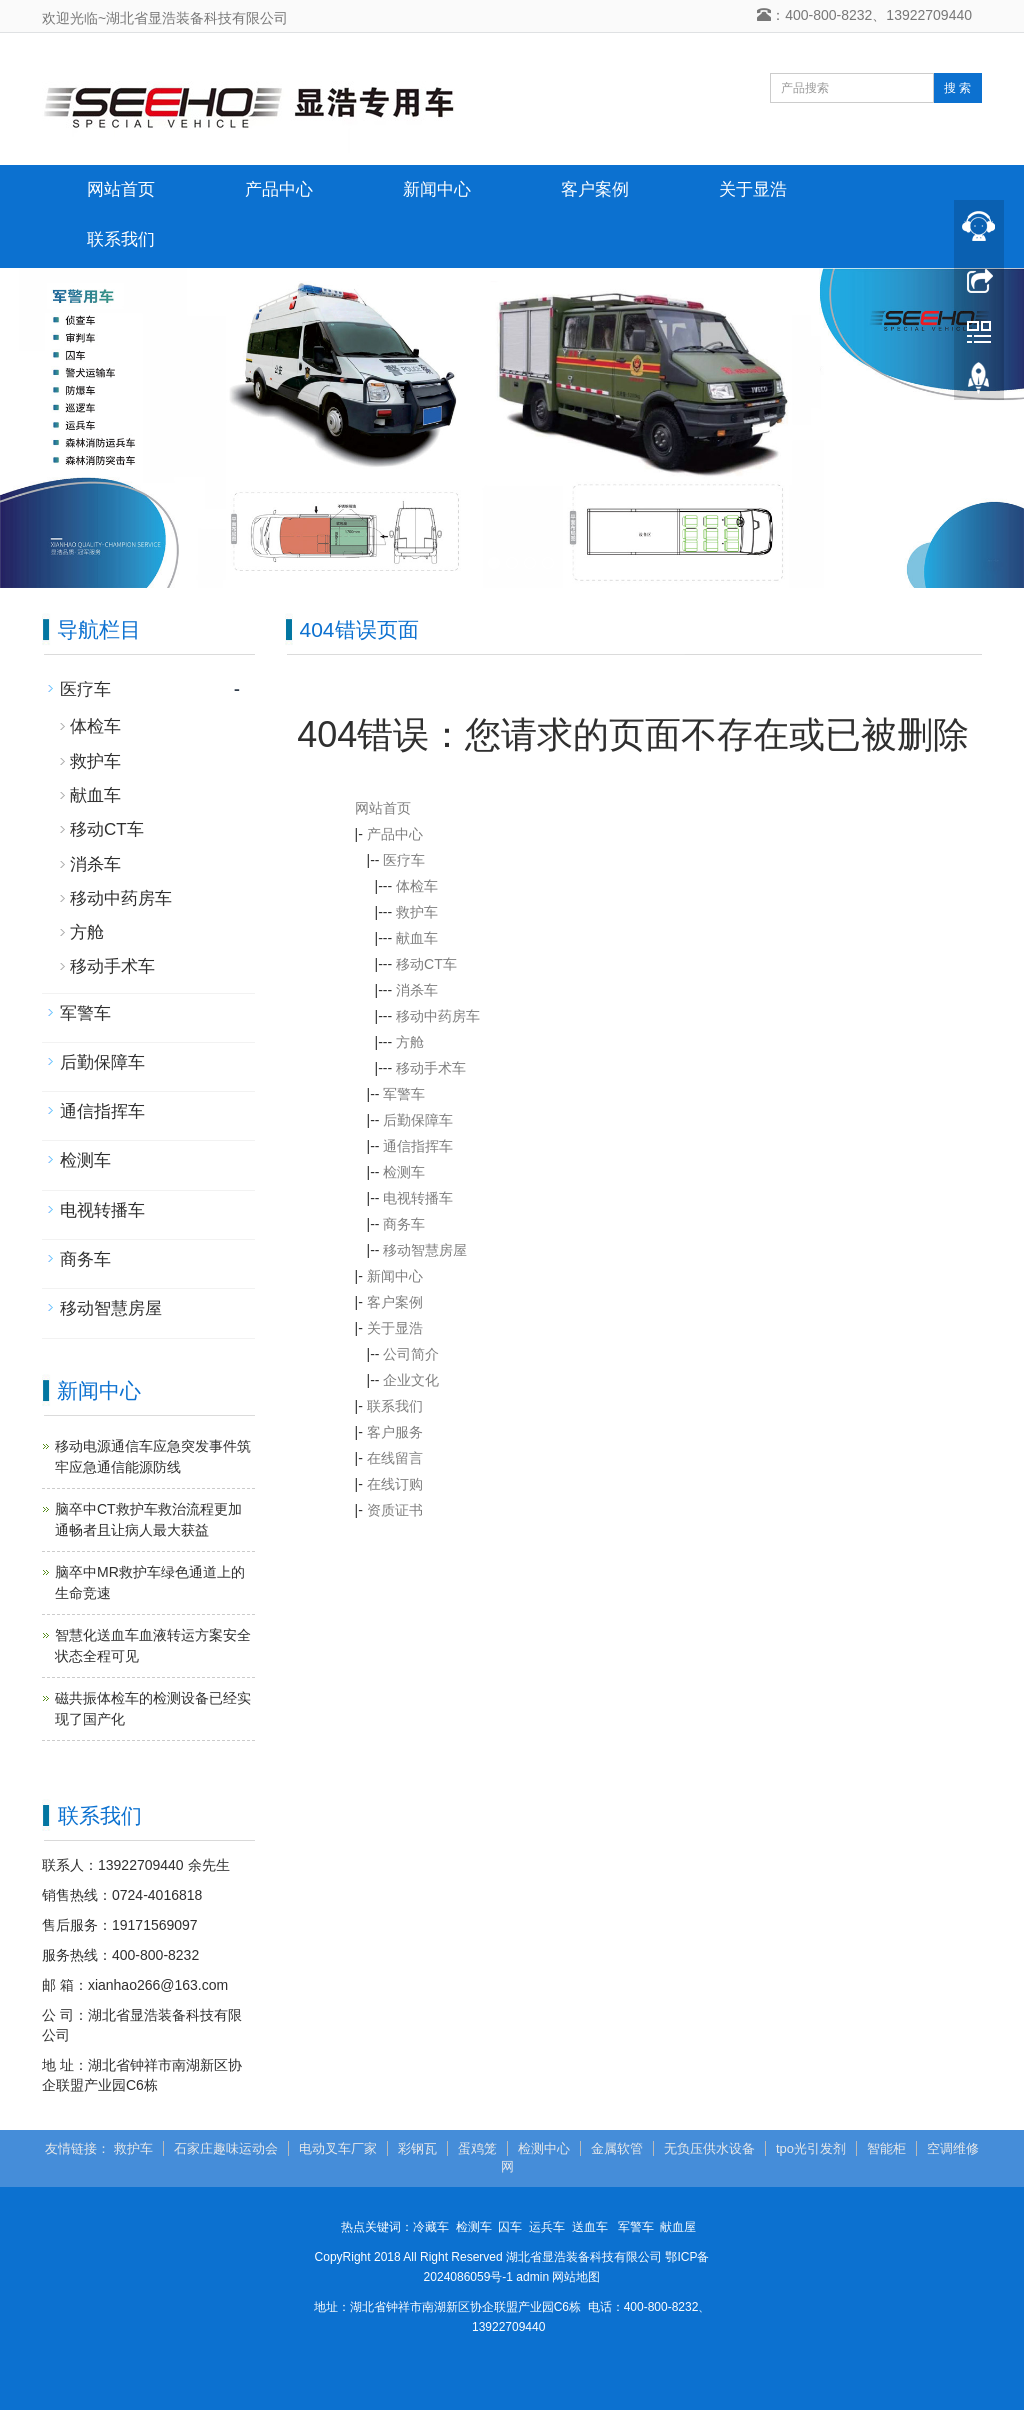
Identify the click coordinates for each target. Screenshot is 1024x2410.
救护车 (417, 912)
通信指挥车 (418, 1146)
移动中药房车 (438, 1016)
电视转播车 (418, 1198)
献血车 (417, 938)
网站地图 (576, 2277)
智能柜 (886, 2148)
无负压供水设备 (709, 2148)
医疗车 (404, 860)
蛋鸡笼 (477, 2148)
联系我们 (121, 239)
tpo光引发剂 (811, 2148)
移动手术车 (431, 1068)
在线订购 (395, 1484)
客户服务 (395, 1432)
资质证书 (395, 1510)
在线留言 (395, 1458)
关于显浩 (753, 189)
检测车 (404, 1172)
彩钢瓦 (417, 2148)
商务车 (404, 1224)
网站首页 (121, 189)
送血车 (590, 2227)
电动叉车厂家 (338, 2148)
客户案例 (595, 189)
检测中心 (544, 2148)
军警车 (404, 1094)
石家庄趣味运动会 (226, 2148)
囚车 (510, 2227)
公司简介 (411, 1354)
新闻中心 (437, 189)
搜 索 (957, 88)
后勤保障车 (418, 1120)
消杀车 (417, 990)
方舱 (410, 1042)
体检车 (417, 886)
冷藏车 (431, 2227)
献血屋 (678, 2227)
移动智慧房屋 (425, 1250)
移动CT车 (426, 964)
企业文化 (411, 1380)
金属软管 (617, 2148)
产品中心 (279, 189)
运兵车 (547, 2227)
